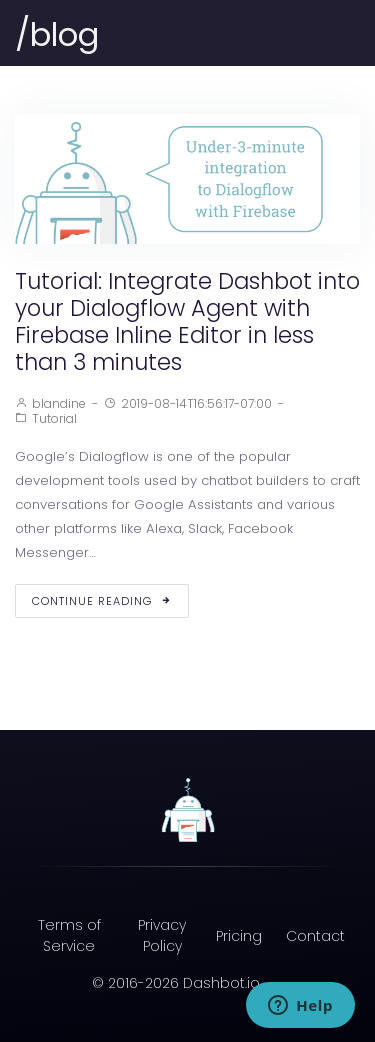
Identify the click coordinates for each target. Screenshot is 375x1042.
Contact (315, 936)
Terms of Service (69, 935)
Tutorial (54, 418)
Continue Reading (102, 601)
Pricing (239, 936)
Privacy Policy (162, 935)
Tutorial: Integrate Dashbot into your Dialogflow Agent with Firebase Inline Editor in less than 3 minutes (187, 321)
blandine (59, 403)
